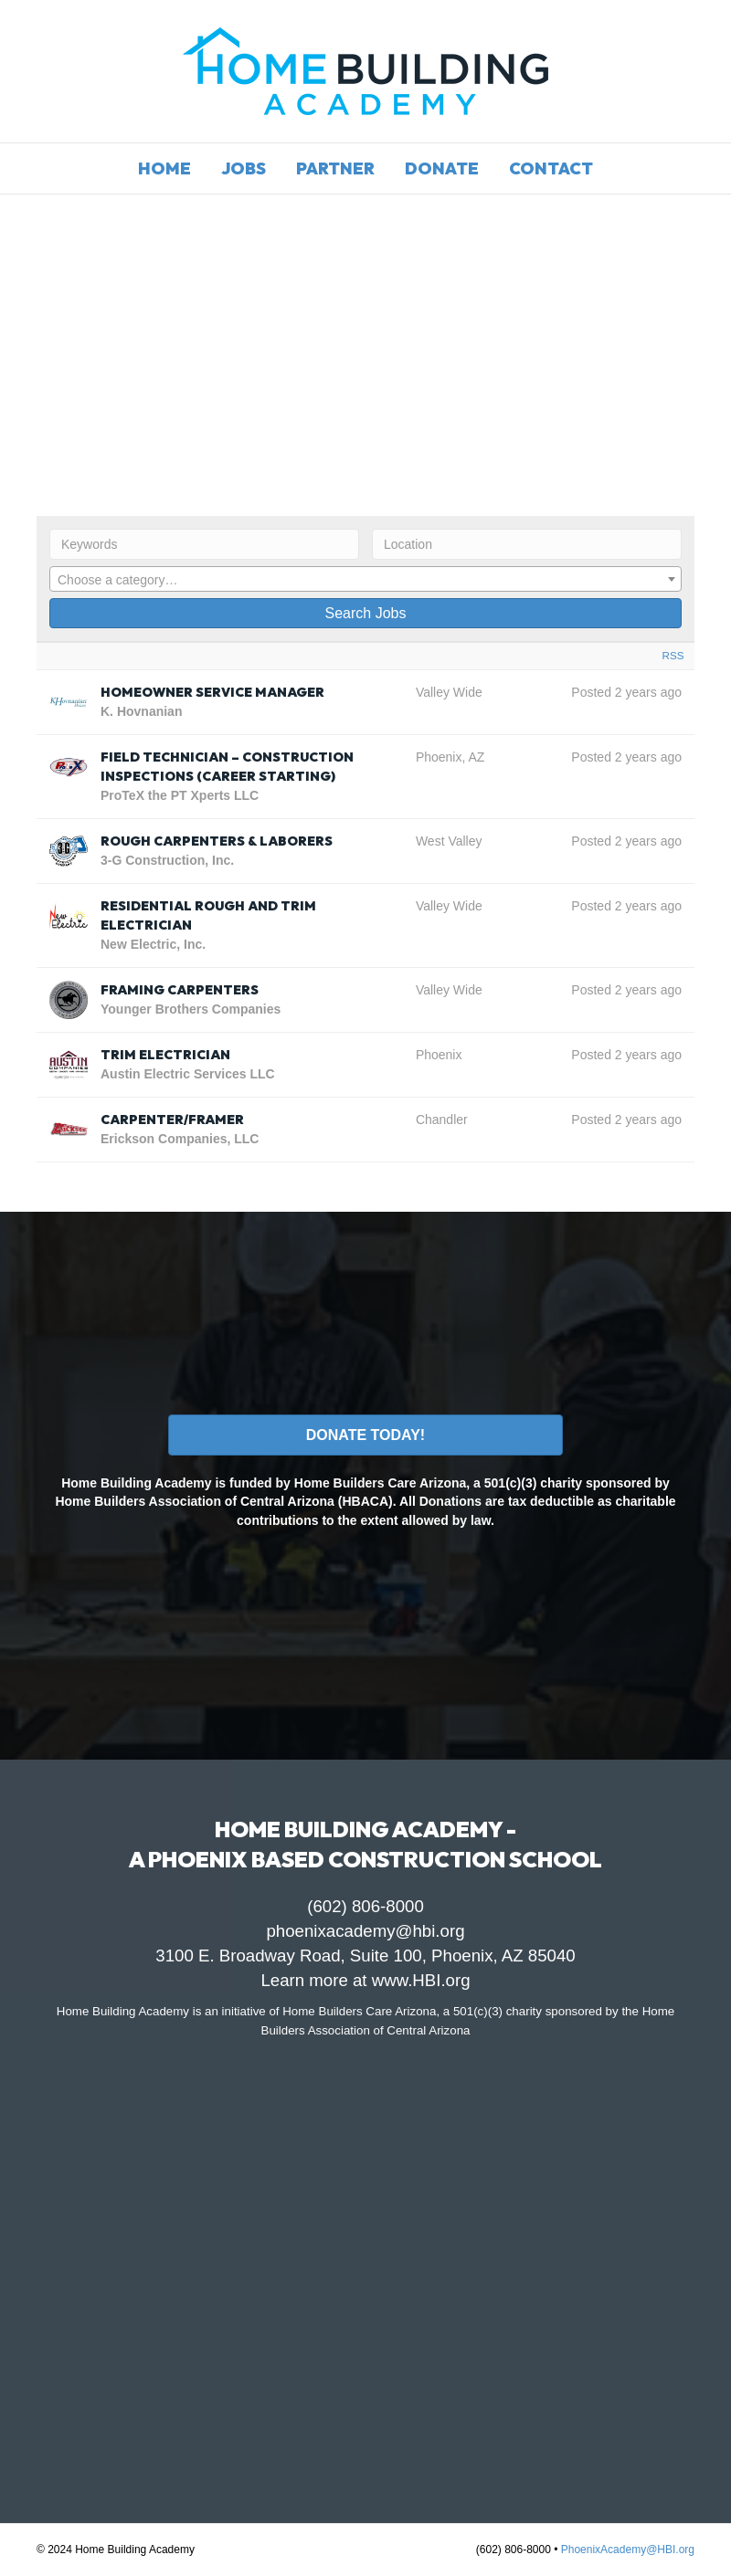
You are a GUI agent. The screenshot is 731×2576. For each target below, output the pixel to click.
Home (164, 168)
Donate (442, 168)
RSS (673, 655)
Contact (551, 168)
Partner (335, 168)
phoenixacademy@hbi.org (365, 1930)
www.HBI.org (421, 1980)
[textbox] (365, 580)
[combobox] (365, 579)
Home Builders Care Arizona (359, 2011)
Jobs (243, 168)
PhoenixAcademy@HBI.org (627, 2549)
